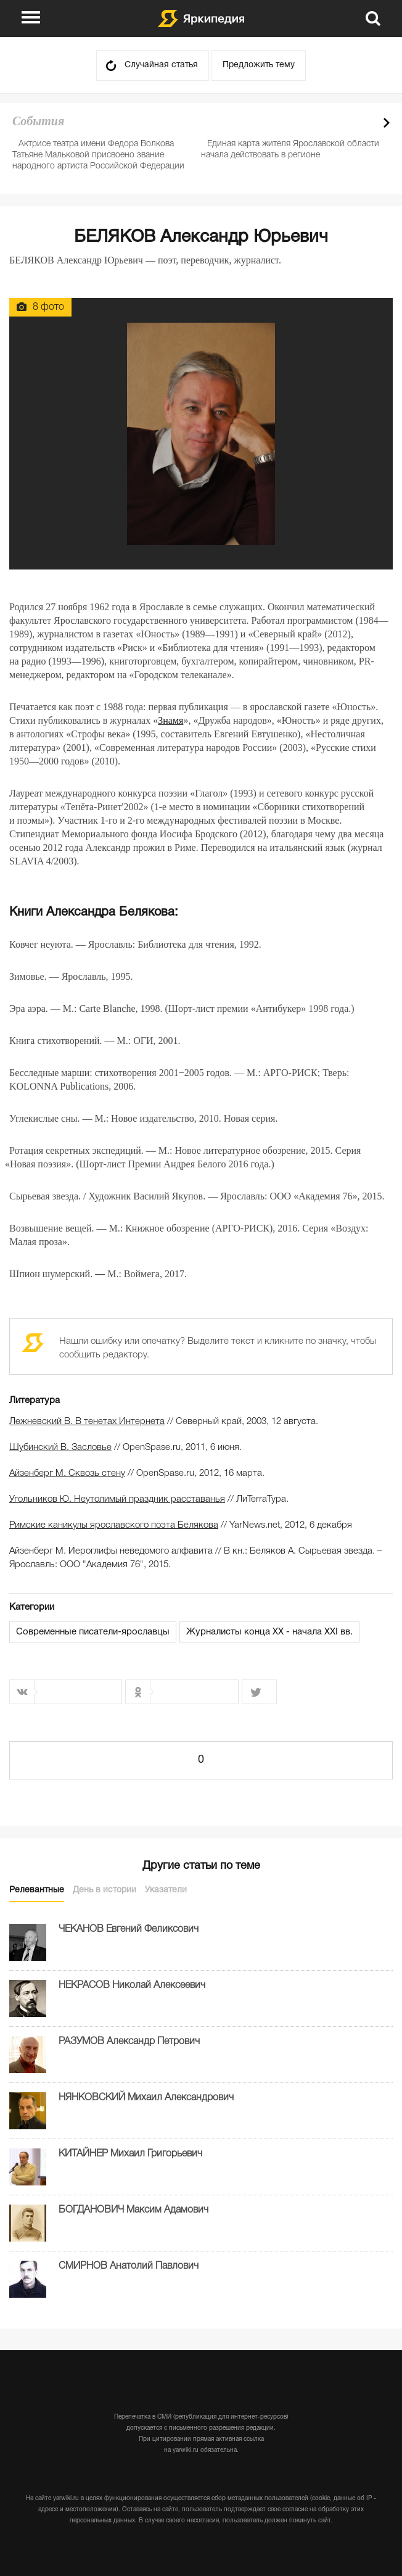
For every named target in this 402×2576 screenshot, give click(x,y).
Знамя (170, 720)
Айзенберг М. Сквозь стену (67, 1473)
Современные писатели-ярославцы (93, 1632)
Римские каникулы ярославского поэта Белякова (113, 1525)
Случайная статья (161, 65)
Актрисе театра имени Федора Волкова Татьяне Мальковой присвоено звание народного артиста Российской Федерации (98, 155)
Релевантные (36, 1890)
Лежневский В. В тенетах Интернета (87, 1421)
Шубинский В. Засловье (60, 1447)
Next (387, 123)
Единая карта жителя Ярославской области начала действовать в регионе (290, 149)
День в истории (104, 1890)
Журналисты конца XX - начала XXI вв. (269, 1632)
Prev (365, 123)
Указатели (166, 1890)
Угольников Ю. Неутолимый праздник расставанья (117, 1499)
